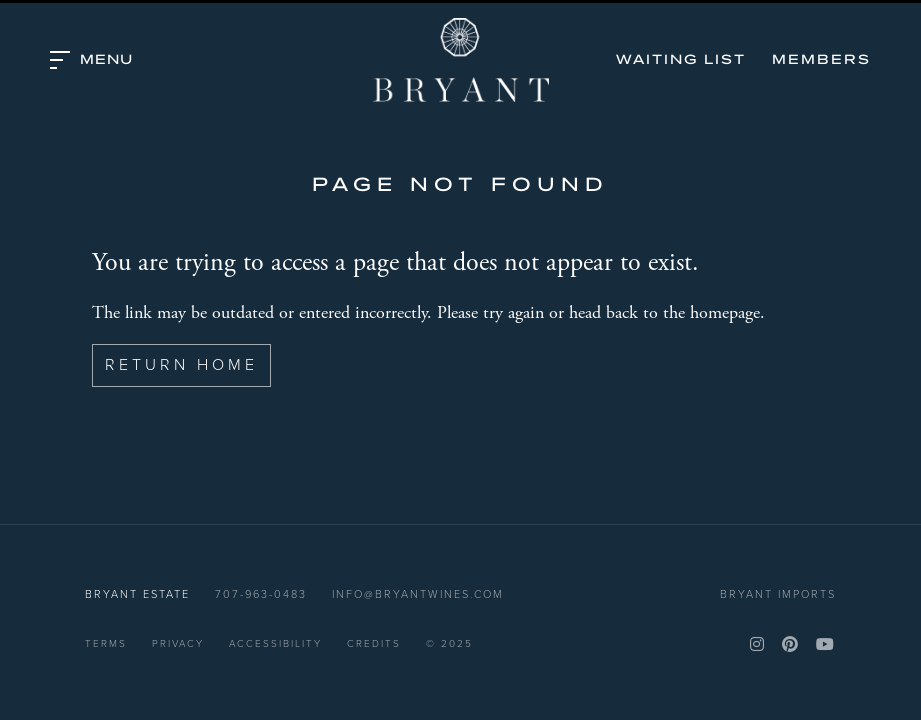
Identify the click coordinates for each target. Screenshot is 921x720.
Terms (106, 643)
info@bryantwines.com (418, 594)
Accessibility (275, 643)
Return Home (181, 364)
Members (821, 59)
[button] (91, 60)
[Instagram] (758, 644)
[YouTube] (826, 644)
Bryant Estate (461, 60)
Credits (374, 643)
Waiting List (681, 59)
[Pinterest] (791, 644)
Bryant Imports (778, 594)
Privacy (178, 643)
